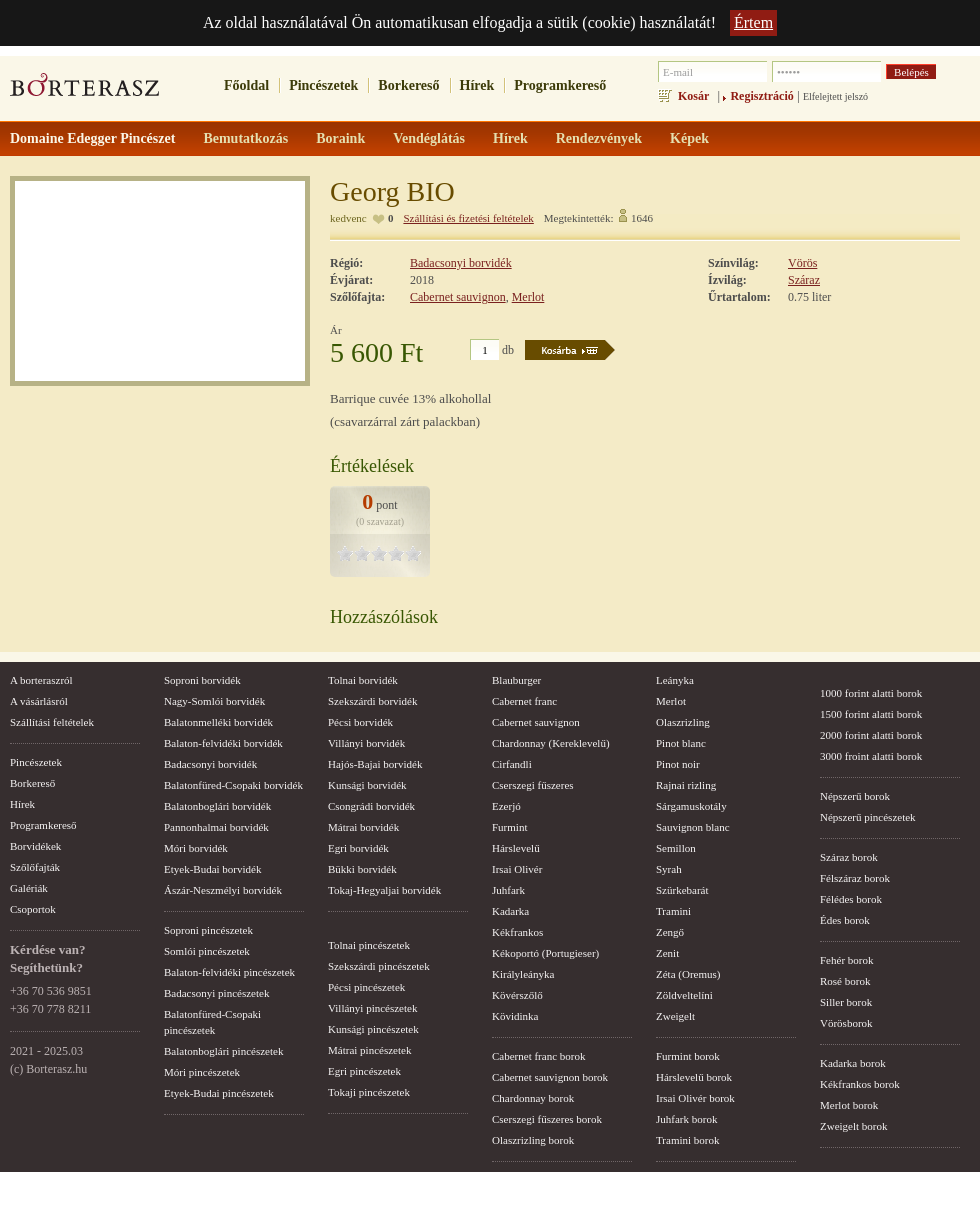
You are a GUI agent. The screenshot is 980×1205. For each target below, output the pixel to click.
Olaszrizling (683, 722)
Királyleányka (523, 974)
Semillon (676, 848)
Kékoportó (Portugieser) (545, 953)
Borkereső (408, 85)
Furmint (509, 827)
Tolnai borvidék (363, 680)
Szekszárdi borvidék (373, 701)
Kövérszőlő (517, 995)
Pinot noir (678, 764)
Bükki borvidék (362, 869)
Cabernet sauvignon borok (550, 1077)
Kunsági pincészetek (373, 1029)
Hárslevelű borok (694, 1077)
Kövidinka (515, 1016)
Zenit (667, 953)
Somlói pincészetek (207, 951)
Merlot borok (849, 1105)
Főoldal (246, 85)
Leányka (675, 680)
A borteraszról (41, 680)
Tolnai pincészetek (369, 945)
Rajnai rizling (686, 785)
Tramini (673, 911)
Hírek (477, 85)
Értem (753, 22)
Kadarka (510, 911)
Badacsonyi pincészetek (216, 993)
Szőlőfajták (35, 867)
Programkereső (560, 85)
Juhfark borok (686, 1119)
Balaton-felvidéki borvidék (223, 743)
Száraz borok (849, 857)
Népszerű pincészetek (868, 817)
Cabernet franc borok (538, 1056)
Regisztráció (761, 96)
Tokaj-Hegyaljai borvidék (384, 890)
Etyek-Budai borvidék (212, 869)
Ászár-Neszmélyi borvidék (223, 890)
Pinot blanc (681, 743)
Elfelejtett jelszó (835, 96)
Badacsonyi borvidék (461, 263)
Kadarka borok (853, 1063)
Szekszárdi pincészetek (379, 966)
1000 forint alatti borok (871, 693)
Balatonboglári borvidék (217, 806)
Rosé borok (845, 981)
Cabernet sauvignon (458, 297)
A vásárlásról (39, 701)
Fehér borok (846, 960)
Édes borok (845, 920)
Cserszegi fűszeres (533, 785)
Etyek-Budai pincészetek (219, 1093)
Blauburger (516, 680)
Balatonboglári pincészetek (223, 1051)
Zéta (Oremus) (688, 974)
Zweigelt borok (854, 1126)
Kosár (693, 96)
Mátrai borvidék (363, 827)
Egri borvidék (358, 848)
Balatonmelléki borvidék (218, 722)
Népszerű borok (855, 796)
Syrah (669, 869)
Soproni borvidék (202, 680)
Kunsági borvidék (367, 785)
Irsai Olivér (517, 869)
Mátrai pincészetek (369, 1050)
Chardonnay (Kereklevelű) (551, 743)
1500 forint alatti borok (871, 714)
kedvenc (348, 218)
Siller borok (846, 1002)
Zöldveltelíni (684, 995)
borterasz (85, 91)
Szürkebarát (682, 890)
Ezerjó (506, 806)
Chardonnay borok (533, 1098)
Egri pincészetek (364, 1071)
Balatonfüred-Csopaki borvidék (233, 785)
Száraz (804, 280)
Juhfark (508, 890)
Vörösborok (846, 1023)
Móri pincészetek (202, 1072)
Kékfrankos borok (860, 1084)
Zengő (670, 932)
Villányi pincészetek (372, 1008)
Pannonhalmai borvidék (216, 827)
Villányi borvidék (366, 743)
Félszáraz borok (855, 878)
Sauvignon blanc (693, 827)
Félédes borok (851, 899)
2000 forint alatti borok (871, 735)
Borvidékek (35, 846)
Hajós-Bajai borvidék (375, 764)
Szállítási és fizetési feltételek (468, 218)
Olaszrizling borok (533, 1140)
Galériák (29, 888)
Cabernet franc (524, 701)
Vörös (802, 263)
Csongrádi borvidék (371, 806)
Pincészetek (323, 85)
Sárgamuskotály (691, 806)
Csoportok (33, 909)
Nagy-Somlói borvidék (214, 701)
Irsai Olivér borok (695, 1098)
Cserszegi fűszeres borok (547, 1119)
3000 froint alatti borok (871, 756)
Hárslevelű (516, 848)
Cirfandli (512, 764)
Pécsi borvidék (360, 722)
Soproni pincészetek (208, 930)
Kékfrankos (517, 932)
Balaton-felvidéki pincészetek (229, 972)
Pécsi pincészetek (366, 987)
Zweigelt (675, 1016)
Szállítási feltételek (52, 722)
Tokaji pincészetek (369, 1092)
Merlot (528, 297)
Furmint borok (688, 1056)
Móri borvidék (196, 848)
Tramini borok (687, 1140)
